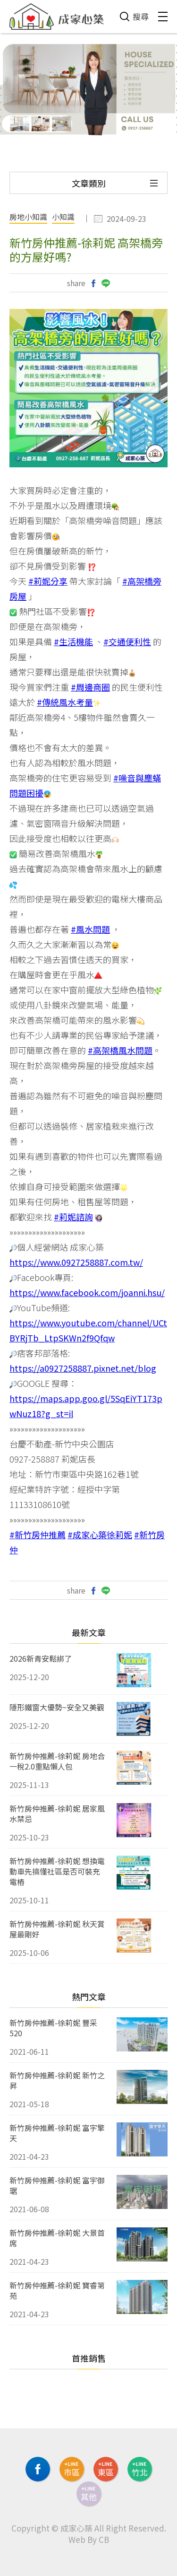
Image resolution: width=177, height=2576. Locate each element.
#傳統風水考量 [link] (65, 702)
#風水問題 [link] (90, 929)
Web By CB (88, 2539)
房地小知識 (28, 217)
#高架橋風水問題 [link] (120, 1050)
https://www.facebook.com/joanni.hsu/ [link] (87, 1292)
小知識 (63, 217)
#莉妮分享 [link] (47, 581)
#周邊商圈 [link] (90, 687)
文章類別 (89, 183)
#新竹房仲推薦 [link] (37, 1534)
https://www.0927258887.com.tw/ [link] (76, 1262)
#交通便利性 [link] (127, 641)
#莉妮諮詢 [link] (73, 1216)
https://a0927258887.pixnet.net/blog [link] (82, 1368)
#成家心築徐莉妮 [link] (99, 1534)
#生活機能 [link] (73, 641)
